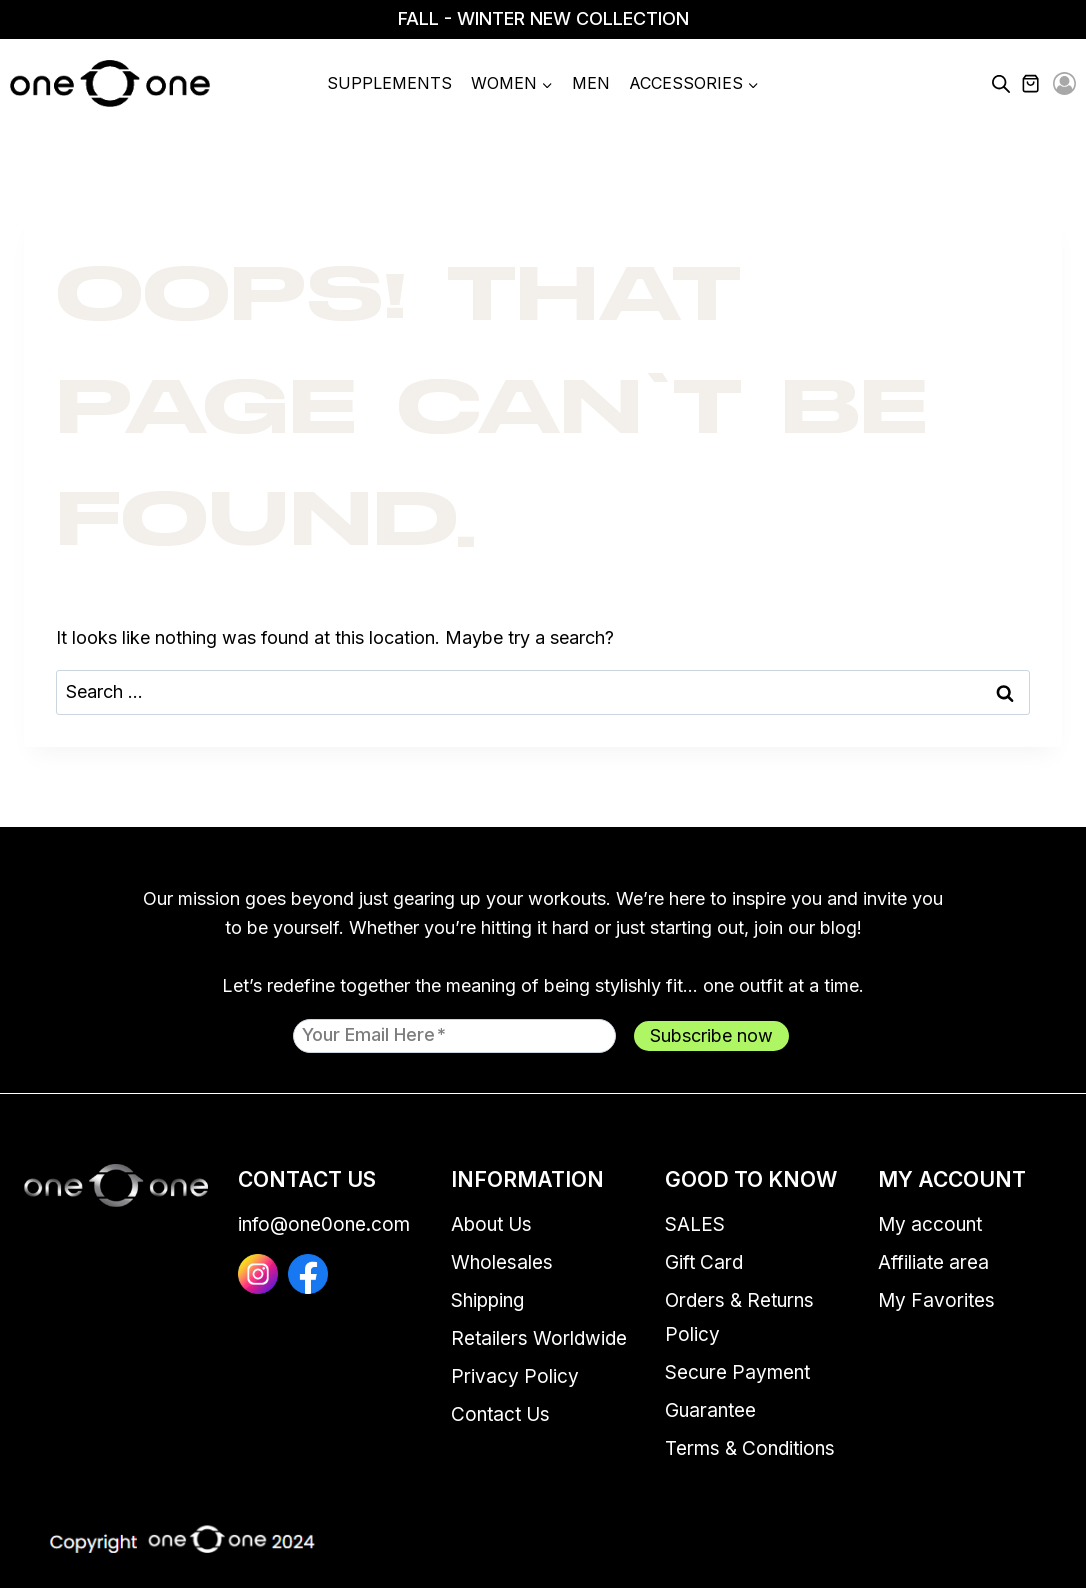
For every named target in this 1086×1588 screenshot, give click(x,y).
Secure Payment (737, 1372)
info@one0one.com (324, 1224)
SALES (695, 1224)
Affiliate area (933, 1262)
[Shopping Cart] (1042, 84)
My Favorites (936, 1300)
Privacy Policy (515, 1376)
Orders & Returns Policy (739, 1317)
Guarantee (710, 1410)
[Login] (1064, 84)
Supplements (389, 83)
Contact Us (500, 1414)
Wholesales (502, 1262)
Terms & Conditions (750, 1448)
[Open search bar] (1001, 84)
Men (591, 83)
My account (930, 1224)
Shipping (487, 1300)
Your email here (374, 1034)
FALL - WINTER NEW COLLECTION (543, 18)
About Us (491, 1224)
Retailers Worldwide (539, 1338)
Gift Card (704, 1262)
